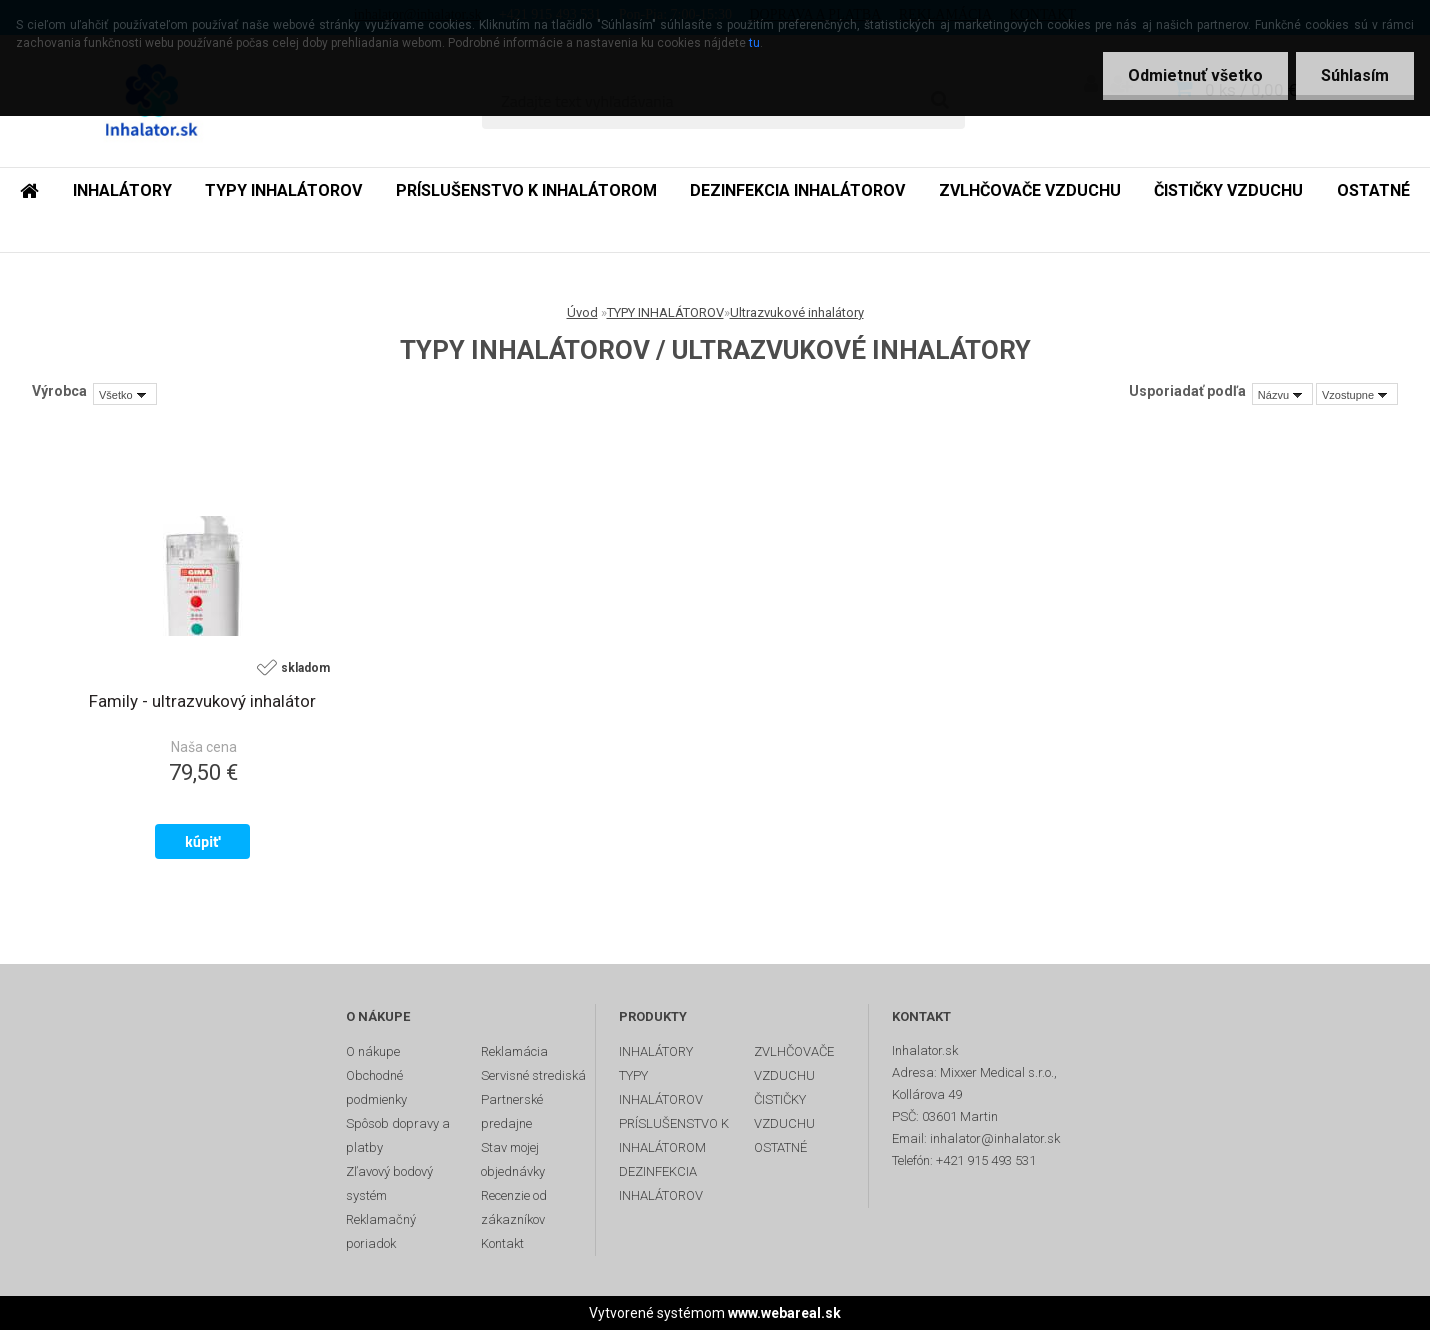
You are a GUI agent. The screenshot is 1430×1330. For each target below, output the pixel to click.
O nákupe (373, 1051)
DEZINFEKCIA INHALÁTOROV (797, 190)
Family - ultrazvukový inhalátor (202, 701)
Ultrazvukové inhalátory (797, 312)
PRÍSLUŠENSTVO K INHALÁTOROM (526, 190)
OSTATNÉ (1373, 190)
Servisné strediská (533, 1075)
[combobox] (1282, 394)
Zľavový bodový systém (389, 1183)
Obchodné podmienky (376, 1087)
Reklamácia (514, 1051)
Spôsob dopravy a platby (398, 1135)
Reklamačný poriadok (381, 1231)
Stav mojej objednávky (513, 1159)
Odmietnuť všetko (1195, 75)
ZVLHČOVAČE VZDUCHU (1030, 190)
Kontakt (502, 1243)
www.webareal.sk (784, 1313)
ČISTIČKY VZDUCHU (1228, 190)
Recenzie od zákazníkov (514, 1207)
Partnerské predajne (512, 1111)
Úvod (582, 312)
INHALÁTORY (122, 190)
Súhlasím (1355, 75)
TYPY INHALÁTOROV (283, 190)
